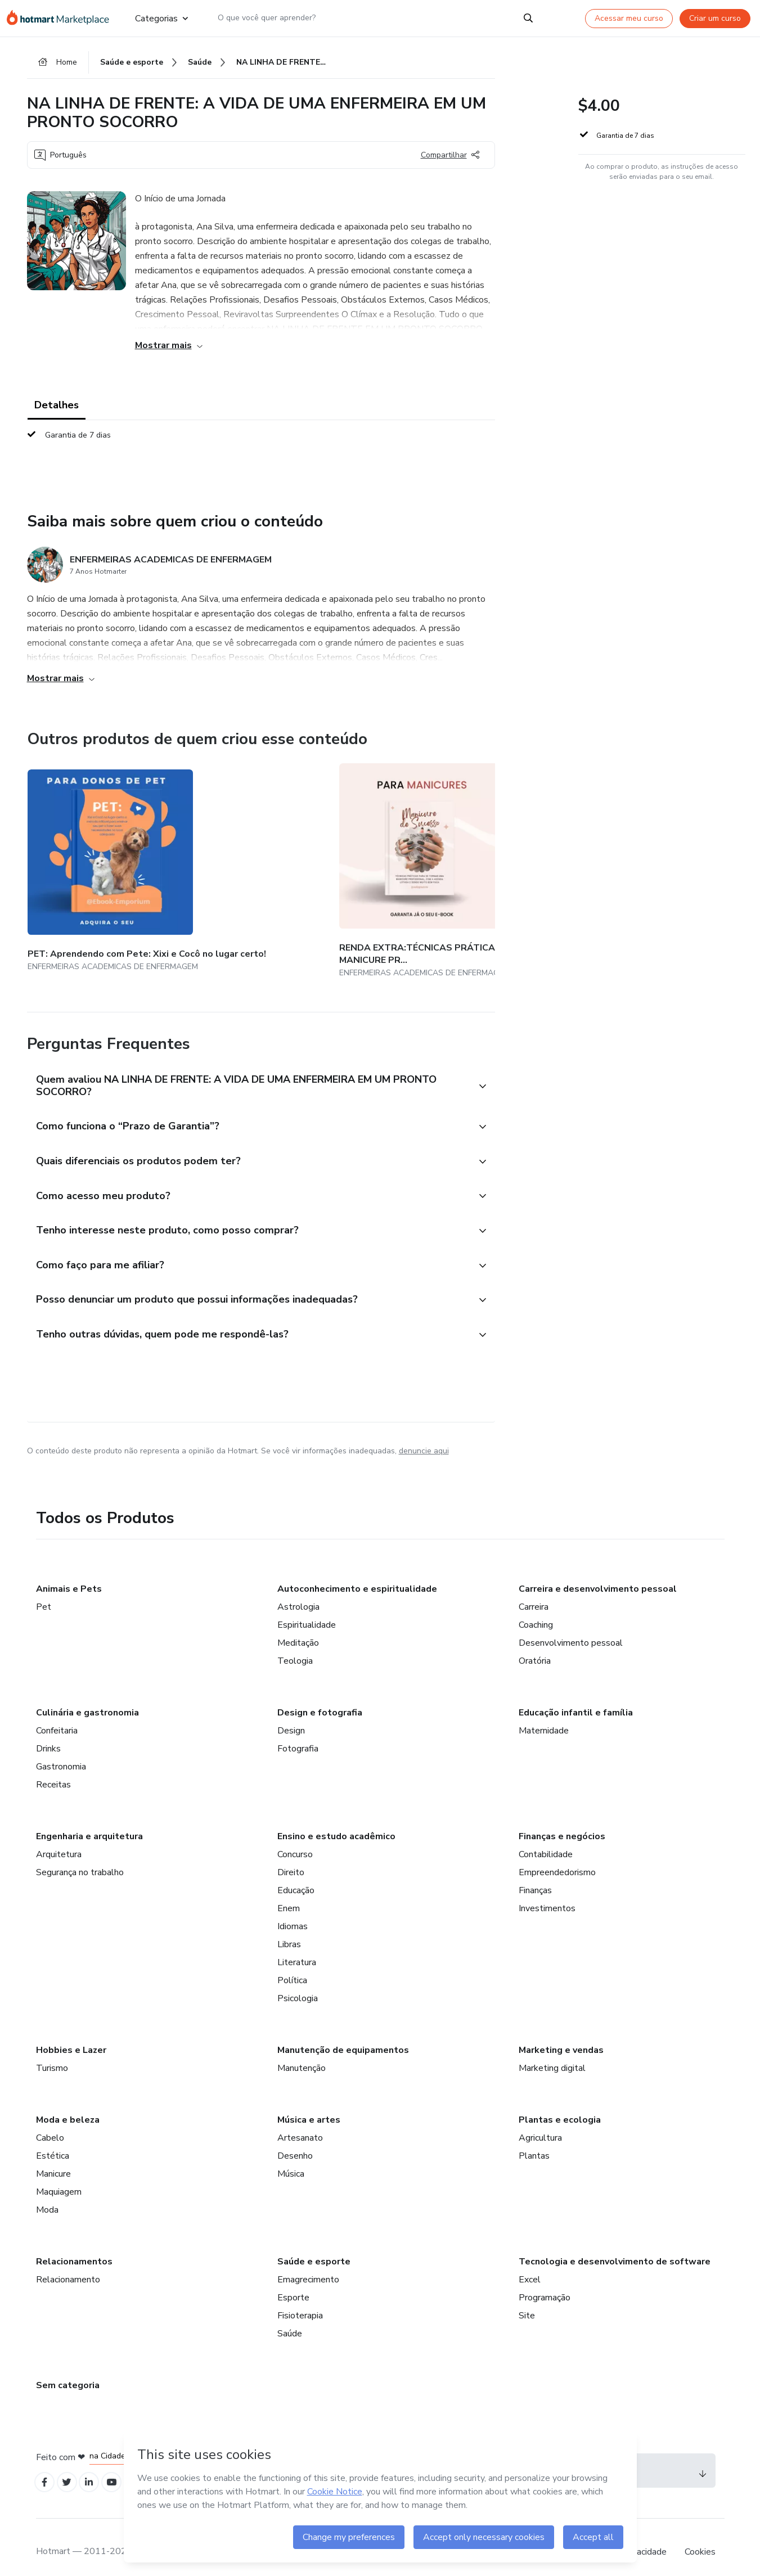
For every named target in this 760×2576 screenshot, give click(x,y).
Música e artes (308, 2107)
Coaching (536, 1612)
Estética (52, 2143)
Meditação (298, 1630)
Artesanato (300, 2125)
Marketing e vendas (561, 2037)
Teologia (295, 1648)
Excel (530, 2266)
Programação (544, 2284)
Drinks (48, 1736)
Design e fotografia (319, 1700)
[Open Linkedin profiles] (95, 2470)
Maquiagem (59, 2179)
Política (292, 1967)
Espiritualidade (306, 1612)
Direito (290, 1859)
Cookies (700, 2542)
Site (527, 2302)
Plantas (534, 2143)
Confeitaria (57, 1718)
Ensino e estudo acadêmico (336, 1823)
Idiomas (292, 1913)
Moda (47, 2197)
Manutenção (301, 2055)
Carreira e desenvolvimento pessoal (598, 1576)
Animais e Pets (69, 1576)
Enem (288, 1895)
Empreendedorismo (557, 1859)
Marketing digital (552, 2055)
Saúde (289, 2320)
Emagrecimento (308, 2266)
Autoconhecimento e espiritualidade (357, 1576)
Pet (43, 1594)
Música (290, 2161)
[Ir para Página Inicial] (61, 18)
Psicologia (297, 1985)
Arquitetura (59, 1841)
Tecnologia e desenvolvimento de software (614, 2248)
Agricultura (540, 2125)
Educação (295, 1877)
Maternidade (544, 1718)
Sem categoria (68, 2372)
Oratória (535, 1648)
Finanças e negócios (562, 1823)
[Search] (528, 18)
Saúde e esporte (313, 2248)
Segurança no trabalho (80, 1859)
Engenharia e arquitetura (89, 1823)
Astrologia (298, 1594)
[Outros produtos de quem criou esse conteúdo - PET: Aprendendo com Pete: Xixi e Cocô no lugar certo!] (89, 860)
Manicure (53, 2161)
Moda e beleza (68, 2107)
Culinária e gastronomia (87, 1700)
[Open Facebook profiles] (46, 2470)
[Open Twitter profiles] (70, 2470)
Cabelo (50, 2125)
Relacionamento (68, 2266)
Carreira (533, 1594)
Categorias (160, 18)
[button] (248, 1062)
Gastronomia (61, 1754)
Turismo (52, 2055)
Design (291, 1718)
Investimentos (547, 1895)
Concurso (295, 1841)
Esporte (293, 2284)
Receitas (53, 1772)
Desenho (295, 2143)
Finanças (535, 1877)
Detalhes (56, 408)
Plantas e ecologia (560, 2107)
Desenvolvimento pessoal (571, 1630)
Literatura (296, 1949)
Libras (289, 1931)
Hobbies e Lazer (71, 2037)
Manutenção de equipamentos (343, 2037)
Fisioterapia (300, 2302)
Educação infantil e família (576, 1700)
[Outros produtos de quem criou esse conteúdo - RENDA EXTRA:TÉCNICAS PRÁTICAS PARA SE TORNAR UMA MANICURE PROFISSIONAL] (223, 861)
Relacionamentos (74, 2248)
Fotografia (297, 1736)
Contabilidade (546, 1841)
